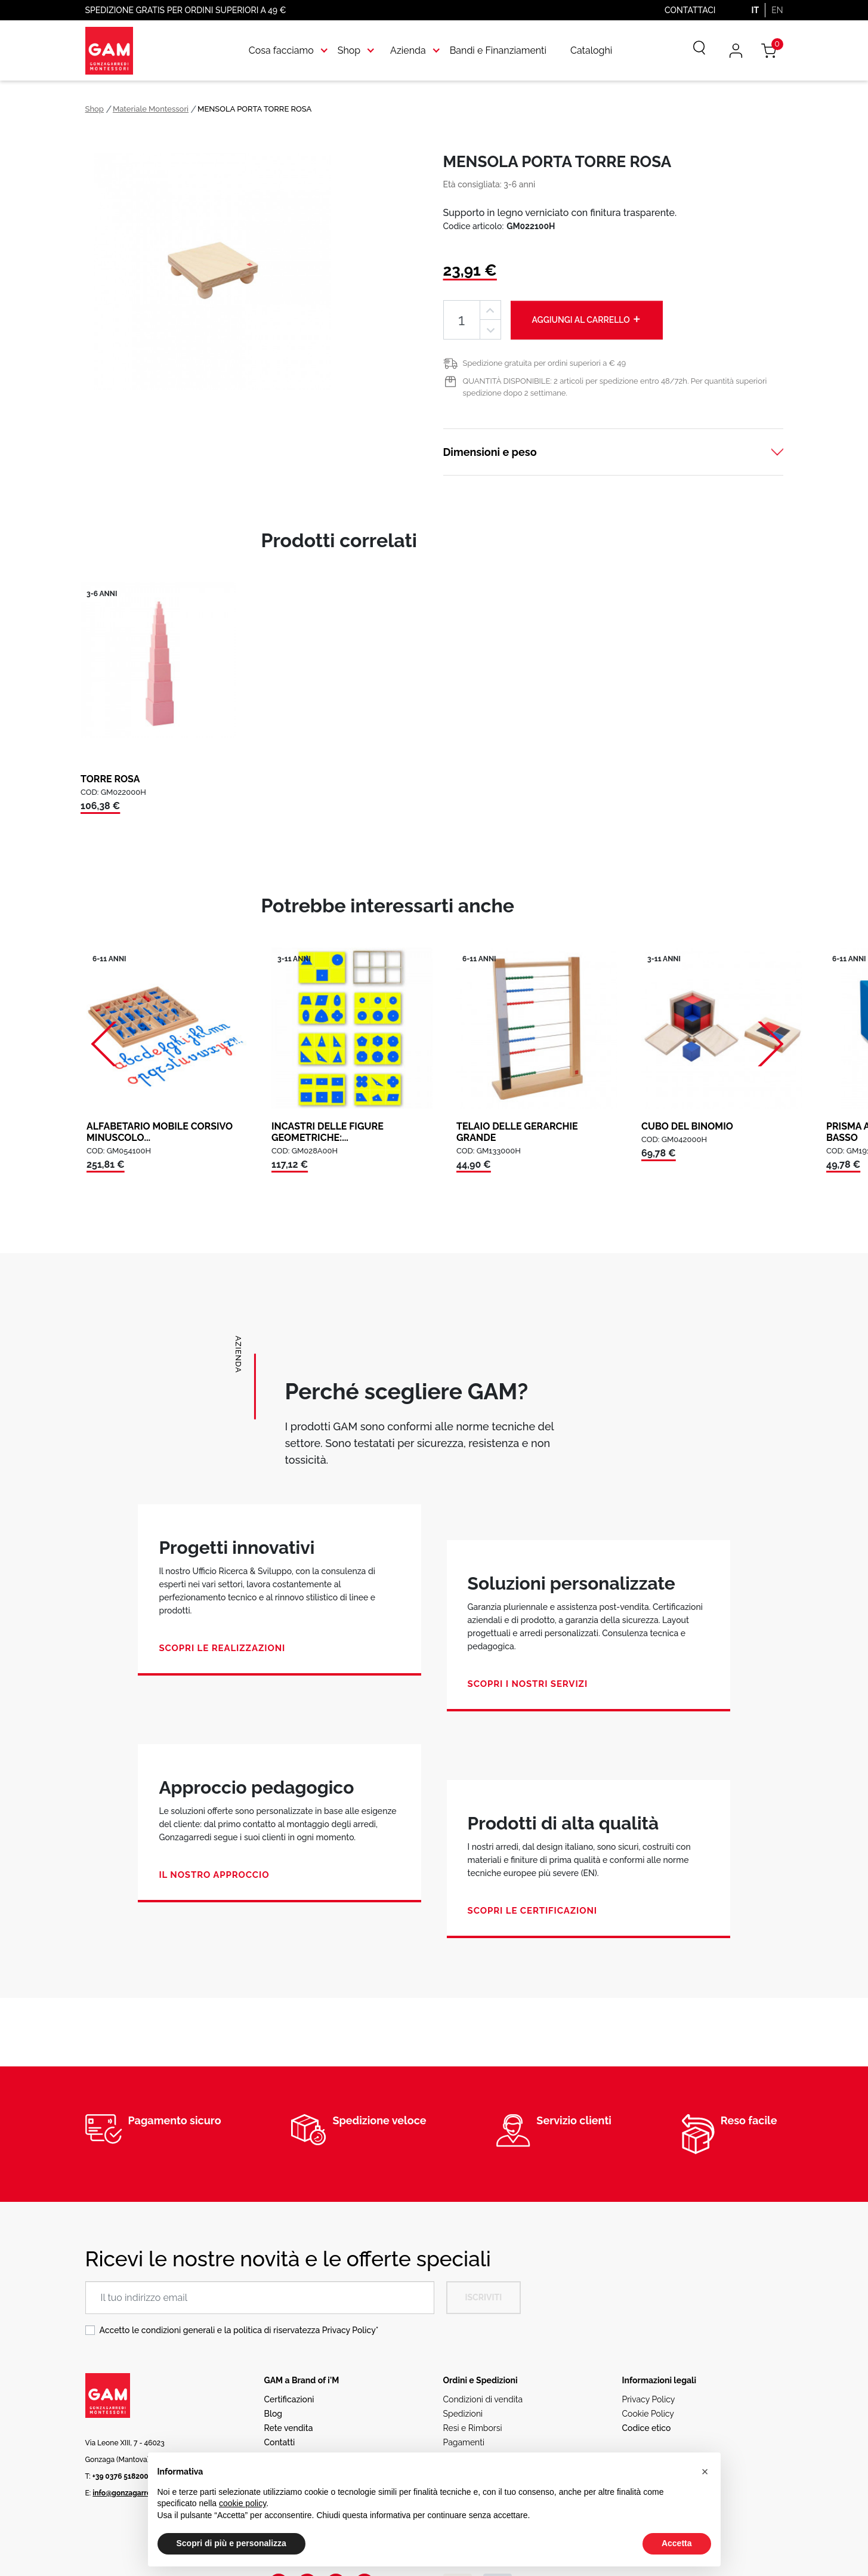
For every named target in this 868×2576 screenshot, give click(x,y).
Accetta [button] (677, 2543)
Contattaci (690, 10)
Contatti (279, 2442)
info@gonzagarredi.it (127, 2493)
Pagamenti (463, 2442)
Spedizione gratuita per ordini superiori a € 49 (544, 363)
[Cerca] (691, 51)
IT (755, 10)
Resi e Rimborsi (472, 2428)
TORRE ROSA (110, 779)
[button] (705, 2471)
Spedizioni (463, 2413)
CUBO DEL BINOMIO (687, 1126)
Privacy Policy (349, 2330)
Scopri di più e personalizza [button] (231, 2543)
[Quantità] (462, 320)
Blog (273, 2413)
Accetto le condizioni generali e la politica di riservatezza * (239, 2330)
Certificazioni (289, 2399)
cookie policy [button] (242, 2503)
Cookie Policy (648, 2413)
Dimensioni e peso (490, 452)
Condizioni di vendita (483, 2399)
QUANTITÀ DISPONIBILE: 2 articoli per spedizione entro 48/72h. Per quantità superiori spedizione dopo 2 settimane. (615, 387)
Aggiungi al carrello (587, 319)
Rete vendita (288, 2428)
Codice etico (646, 2428)
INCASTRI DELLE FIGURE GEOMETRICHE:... (327, 1132)
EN (777, 10)
